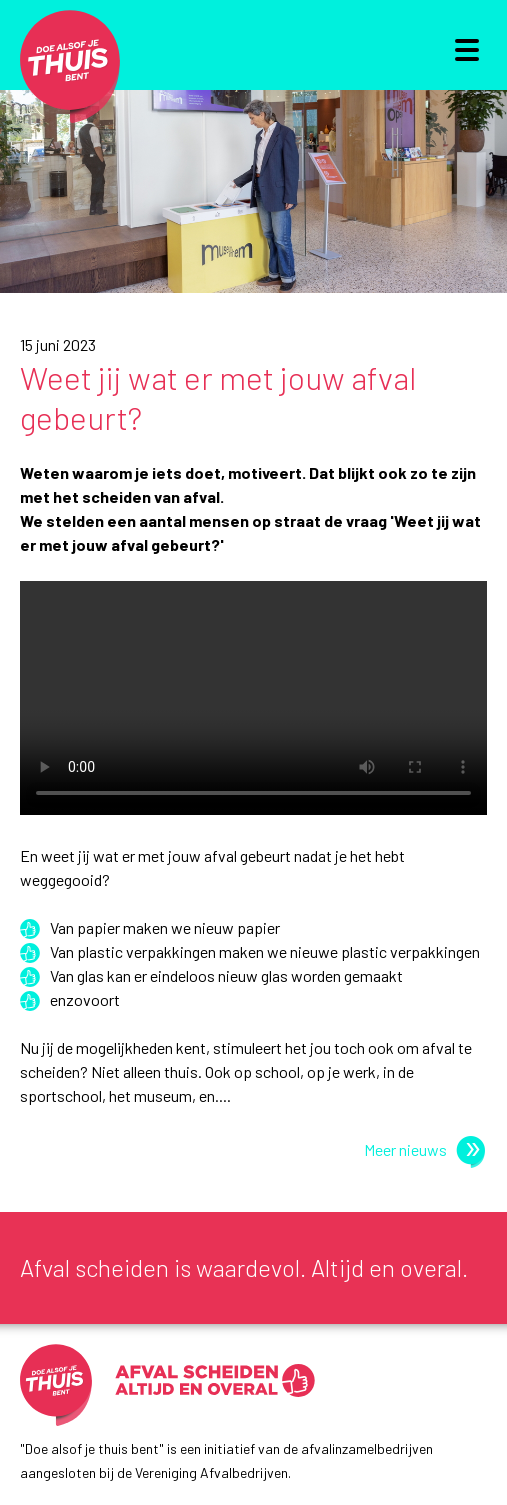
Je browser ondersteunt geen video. (253, 710)
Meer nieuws (423, 1149)
